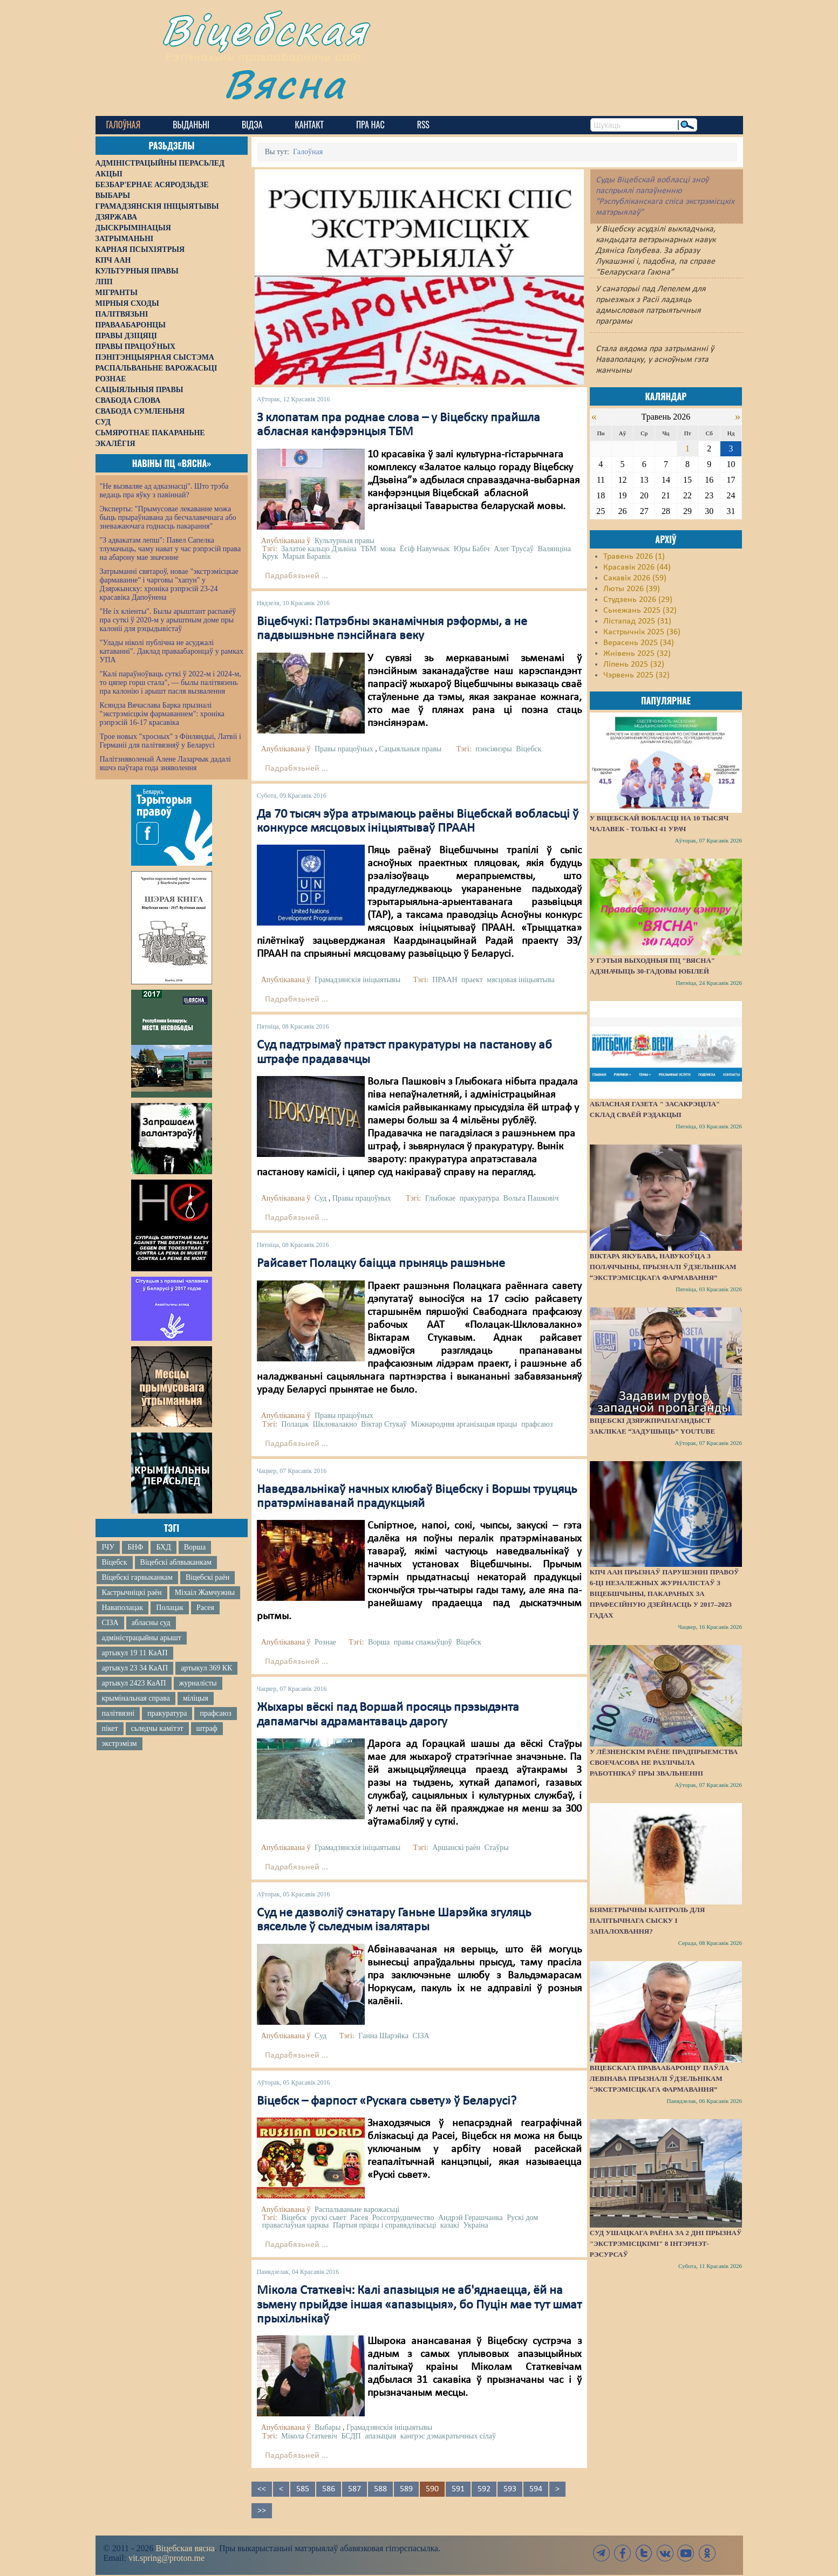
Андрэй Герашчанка (470, 2218)
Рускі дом (522, 2218)
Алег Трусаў (514, 549)
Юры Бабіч (472, 549)
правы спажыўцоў (423, 1642)
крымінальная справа (136, 1698)
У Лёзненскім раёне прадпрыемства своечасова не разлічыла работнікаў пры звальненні (664, 1762)
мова (388, 549)
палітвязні (118, 1713)
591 (458, 2489)
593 (509, 2489)
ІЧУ (108, 1547)
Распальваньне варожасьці (357, 2209)
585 (302, 2489)
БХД (163, 1547)
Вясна (284, 83)
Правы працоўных (344, 749)
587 (354, 2489)
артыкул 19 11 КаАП (135, 1653)
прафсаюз (215, 1713)
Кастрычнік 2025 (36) (641, 632)
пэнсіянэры (493, 749)
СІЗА (110, 1623)
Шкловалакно (334, 1424)
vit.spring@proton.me (166, 2558)
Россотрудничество (403, 2218)
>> (261, 2510)
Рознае (325, 1642)
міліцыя (195, 1698)
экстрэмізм (119, 1743)
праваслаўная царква (295, 2225)
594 (535, 2489)
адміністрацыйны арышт (142, 1638)
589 (406, 2489)
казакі (449, 2225)
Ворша (195, 1547)
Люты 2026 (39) (631, 589)
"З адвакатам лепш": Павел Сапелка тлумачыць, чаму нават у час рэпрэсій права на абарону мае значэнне (170, 548)
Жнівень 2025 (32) (637, 653)
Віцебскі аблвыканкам (176, 1562)
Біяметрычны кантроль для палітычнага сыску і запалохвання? (647, 1920)
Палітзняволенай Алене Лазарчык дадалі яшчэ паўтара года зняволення (165, 763)
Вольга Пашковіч (531, 1198)
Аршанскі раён (456, 1848)
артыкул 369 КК (206, 1668)
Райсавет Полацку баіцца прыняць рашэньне (381, 1263)
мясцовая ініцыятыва (520, 980)
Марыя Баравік (306, 556)
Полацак (169, 1608)
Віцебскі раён (207, 1577)
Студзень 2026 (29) (637, 599)
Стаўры (497, 1848)
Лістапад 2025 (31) (637, 621)
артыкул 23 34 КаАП (135, 1668)
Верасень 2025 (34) (638, 643)
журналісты (198, 1683)
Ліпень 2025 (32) (633, 664)
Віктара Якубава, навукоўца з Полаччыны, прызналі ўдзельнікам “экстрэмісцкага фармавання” (663, 1267)
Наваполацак (123, 1608)
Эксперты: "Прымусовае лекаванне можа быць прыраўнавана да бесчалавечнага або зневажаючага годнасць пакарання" (168, 517)
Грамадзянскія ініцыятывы (357, 980)
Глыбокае (440, 1198)
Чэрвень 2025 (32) (636, 675)
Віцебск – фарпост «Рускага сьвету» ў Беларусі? (386, 2101)
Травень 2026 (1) (634, 556)
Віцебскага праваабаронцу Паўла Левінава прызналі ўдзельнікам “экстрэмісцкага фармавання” (659, 2078)
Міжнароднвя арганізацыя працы (464, 1424)
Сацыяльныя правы (410, 749)
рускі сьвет (328, 2218)
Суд (320, 1198)
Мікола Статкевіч (309, 2436)
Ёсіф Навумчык (425, 549)
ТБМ (368, 549)
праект (472, 980)
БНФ (135, 1547)
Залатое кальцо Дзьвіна (318, 549)
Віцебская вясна (184, 2548)
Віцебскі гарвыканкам (137, 1577)
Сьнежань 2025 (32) (640, 610)
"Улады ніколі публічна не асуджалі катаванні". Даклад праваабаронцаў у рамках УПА (172, 651)
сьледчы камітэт (157, 1728)
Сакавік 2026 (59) (634, 578)
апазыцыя (380, 2436)
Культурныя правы (344, 541)
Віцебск (114, 1562)
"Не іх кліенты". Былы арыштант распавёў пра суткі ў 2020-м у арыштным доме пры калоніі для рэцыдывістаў (168, 620)
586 (328, 2489)
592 (484, 2489)
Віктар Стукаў (384, 1424)
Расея (205, 1608)
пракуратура (167, 1713)
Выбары (328, 2427)
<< (261, 2489)
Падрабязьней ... (296, 576)
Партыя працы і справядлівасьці (385, 2225)
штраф (206, 1728)
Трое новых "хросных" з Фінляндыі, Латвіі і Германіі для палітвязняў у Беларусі (170, 740)
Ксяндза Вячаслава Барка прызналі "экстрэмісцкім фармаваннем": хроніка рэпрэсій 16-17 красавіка (162, 714)
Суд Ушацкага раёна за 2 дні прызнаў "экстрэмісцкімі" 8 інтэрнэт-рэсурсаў (666, 2243)
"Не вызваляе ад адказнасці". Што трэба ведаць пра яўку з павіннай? (164, 490)
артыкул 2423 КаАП (134, 1683)
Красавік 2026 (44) (637, 567)
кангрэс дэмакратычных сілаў (448, 2436)
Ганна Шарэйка (383, 2036)
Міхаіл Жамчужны (205, 1592)
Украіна (476, 2225)
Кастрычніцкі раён (132, 1592)
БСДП (350, 2436)
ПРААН (444, 980)
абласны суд (151, 1623)
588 (380, 2489)
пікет (110, 1728)
